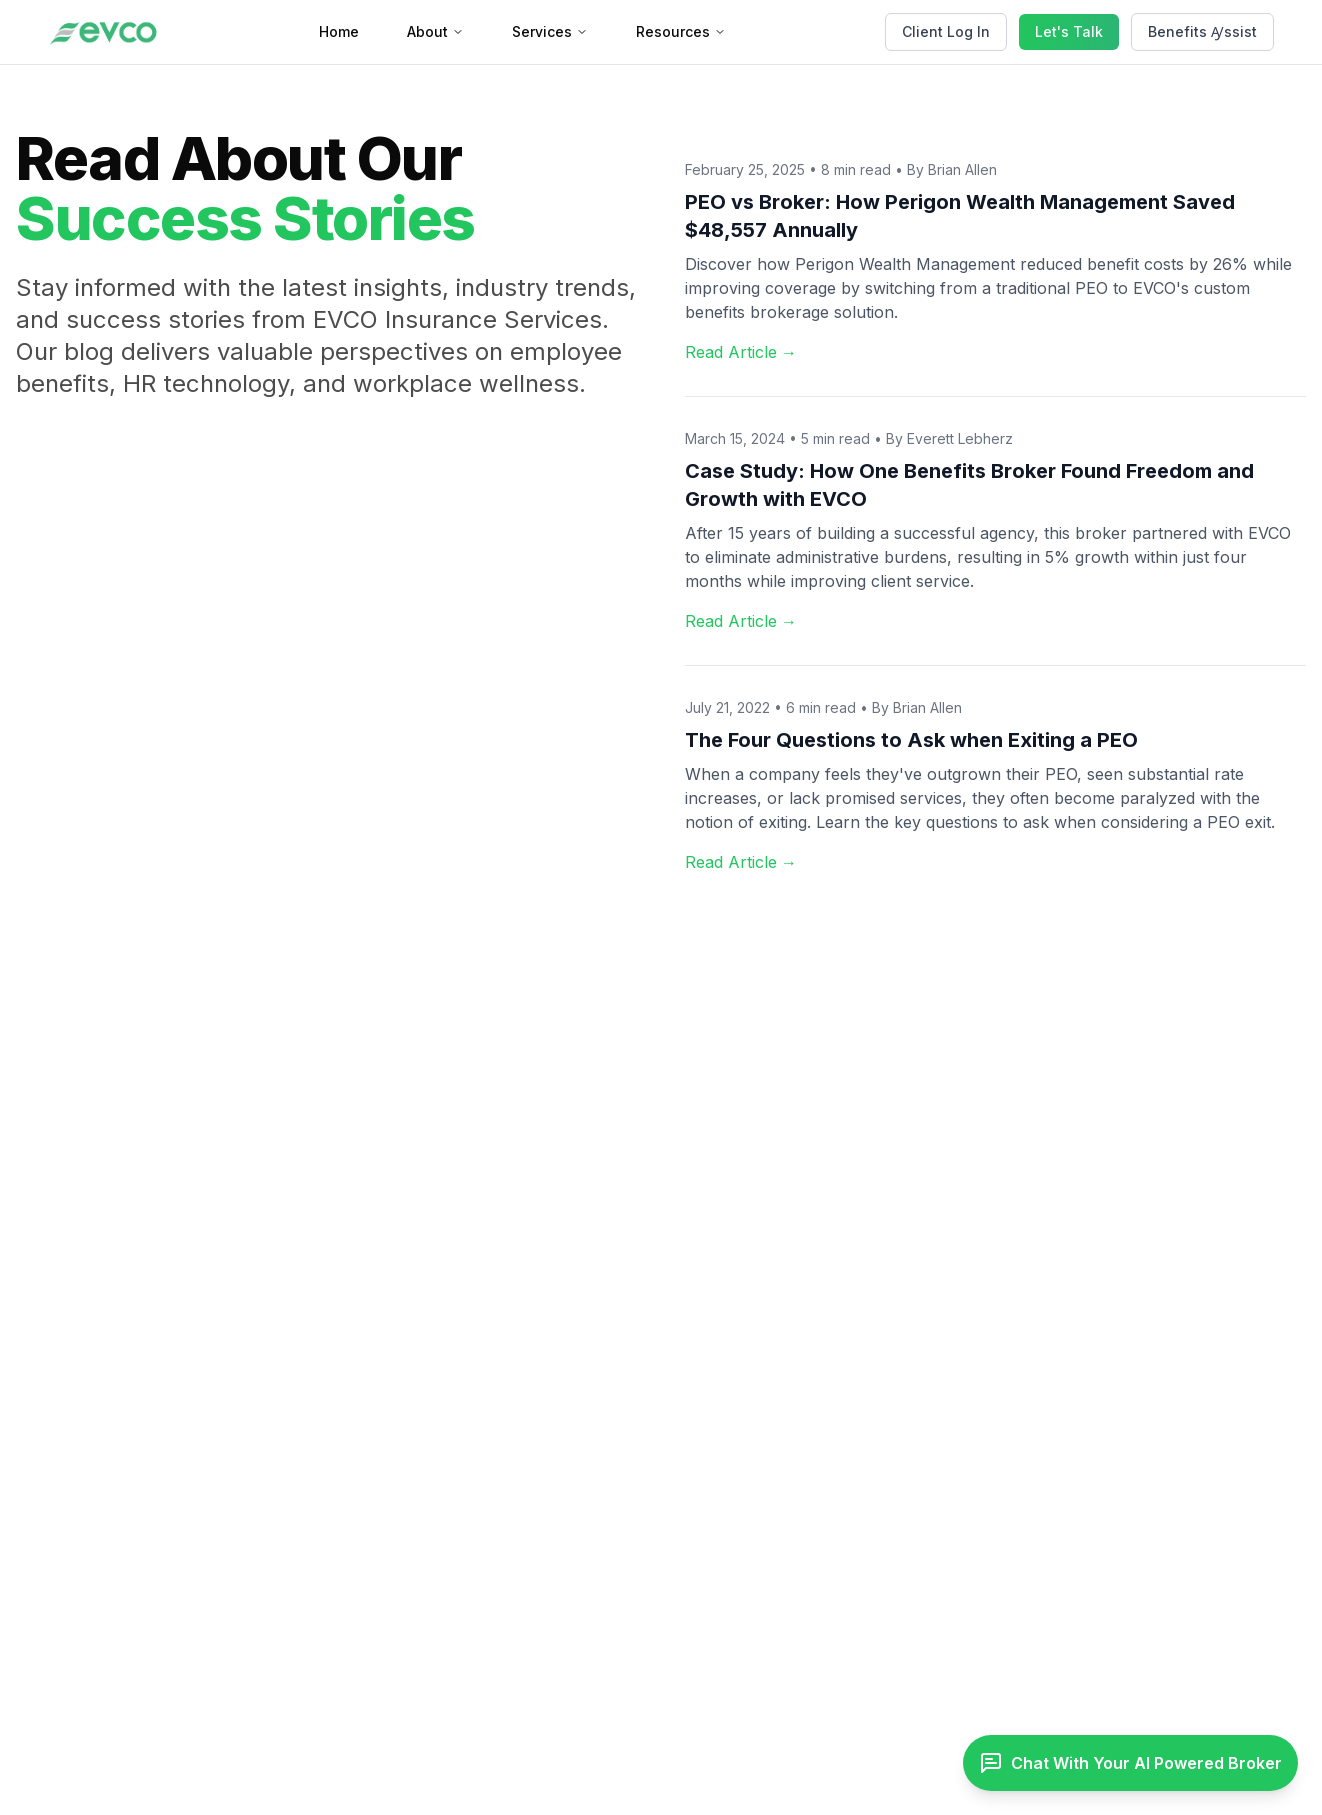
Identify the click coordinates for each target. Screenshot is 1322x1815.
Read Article (741, 352)
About (435, 31)
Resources (681, 31)
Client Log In (946, 31)
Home (339, 31)
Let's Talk (1069, 31)
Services (550, 31)
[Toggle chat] (1130, 1763)
